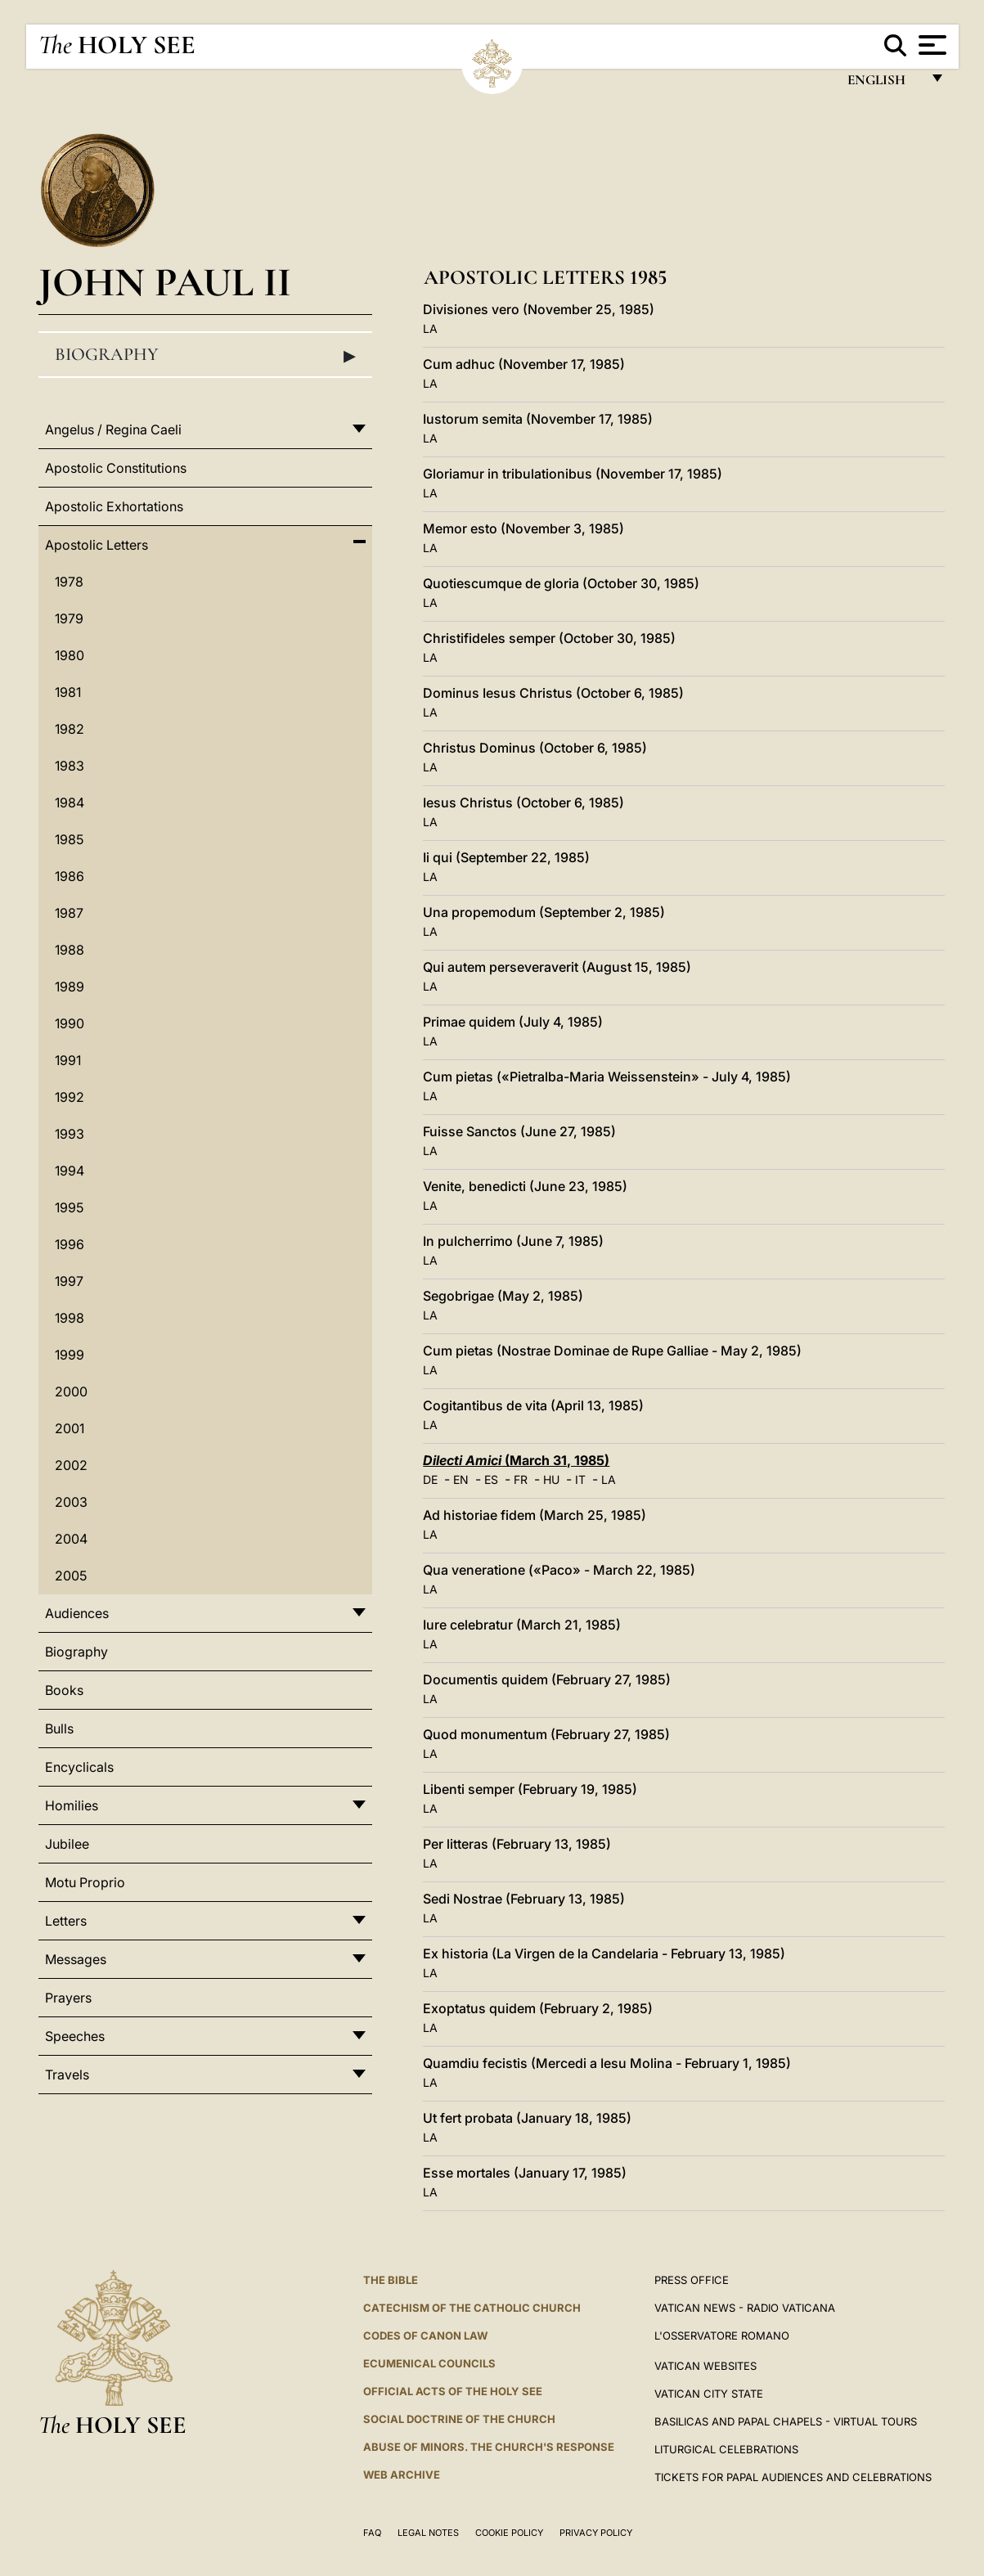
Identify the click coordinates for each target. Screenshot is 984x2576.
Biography (205, 355)
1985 (69, 839)
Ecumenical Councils (429, 2363)
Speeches (75, 2036)
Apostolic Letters (96, 545)
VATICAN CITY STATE (708, 2393)
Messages (75, 1959)
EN (461, 1479)
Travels (67, 2074)
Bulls (59, 1728)
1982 (69, 729)
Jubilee (67, 1844)
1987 (69, 913)
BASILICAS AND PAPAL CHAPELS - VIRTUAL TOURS (785, 2421)
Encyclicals (79, 1767)
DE (430, 1479)
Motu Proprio (85, 1882)
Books (64, 1690)
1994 (69, 1170)
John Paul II (164, 282)
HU (551, 1479)
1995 (69, 1207)
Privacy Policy (595, 2532)
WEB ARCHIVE (401, 2474)
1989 (69, 986)
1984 (69, 802)
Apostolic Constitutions (115, 468)
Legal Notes (428, 2532)
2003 (71, 1502)
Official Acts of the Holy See (452, 2391)
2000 (71, 1391)
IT (580, 1479)
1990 (69, 1023)
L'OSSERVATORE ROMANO (721, 2335)
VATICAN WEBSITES (705, 2365)
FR (521, 1479)
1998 (69, 1318)
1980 (69, 655)
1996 (69, 1244)
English (884, 84)
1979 (69, 618)
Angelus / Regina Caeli (113, 429)
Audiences (77, 1613)
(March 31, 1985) (516, 1460)
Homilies (71, 1805)
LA (430, 328)
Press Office (691, 2279)
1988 (69, 950)
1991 (68, 1060)
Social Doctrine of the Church (459, 2418)
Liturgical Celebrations (726, 2449)
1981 (68, 692)
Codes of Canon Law (425, 2335)
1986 (69, 876)
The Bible (390, 2279)
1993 (69, 1134)
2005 (71, 1575)
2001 (69, 1428)
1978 (69, 581)
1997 (69, 1281)
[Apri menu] (930, 45)
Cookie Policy (509, 2532)
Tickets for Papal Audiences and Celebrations (793, 2477)
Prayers (68, 1997)
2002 (71, 1465)
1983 (69, 766)
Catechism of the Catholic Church (472, 2307)
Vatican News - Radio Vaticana (744, 2307)
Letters (66, 1921)
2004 (71, 1539)
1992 (69, 1097)
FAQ (372, 2532)
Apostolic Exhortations (114, 506)
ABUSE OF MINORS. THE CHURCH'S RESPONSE (488, 2446)
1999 (69, 1354)
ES (491, 1479)
